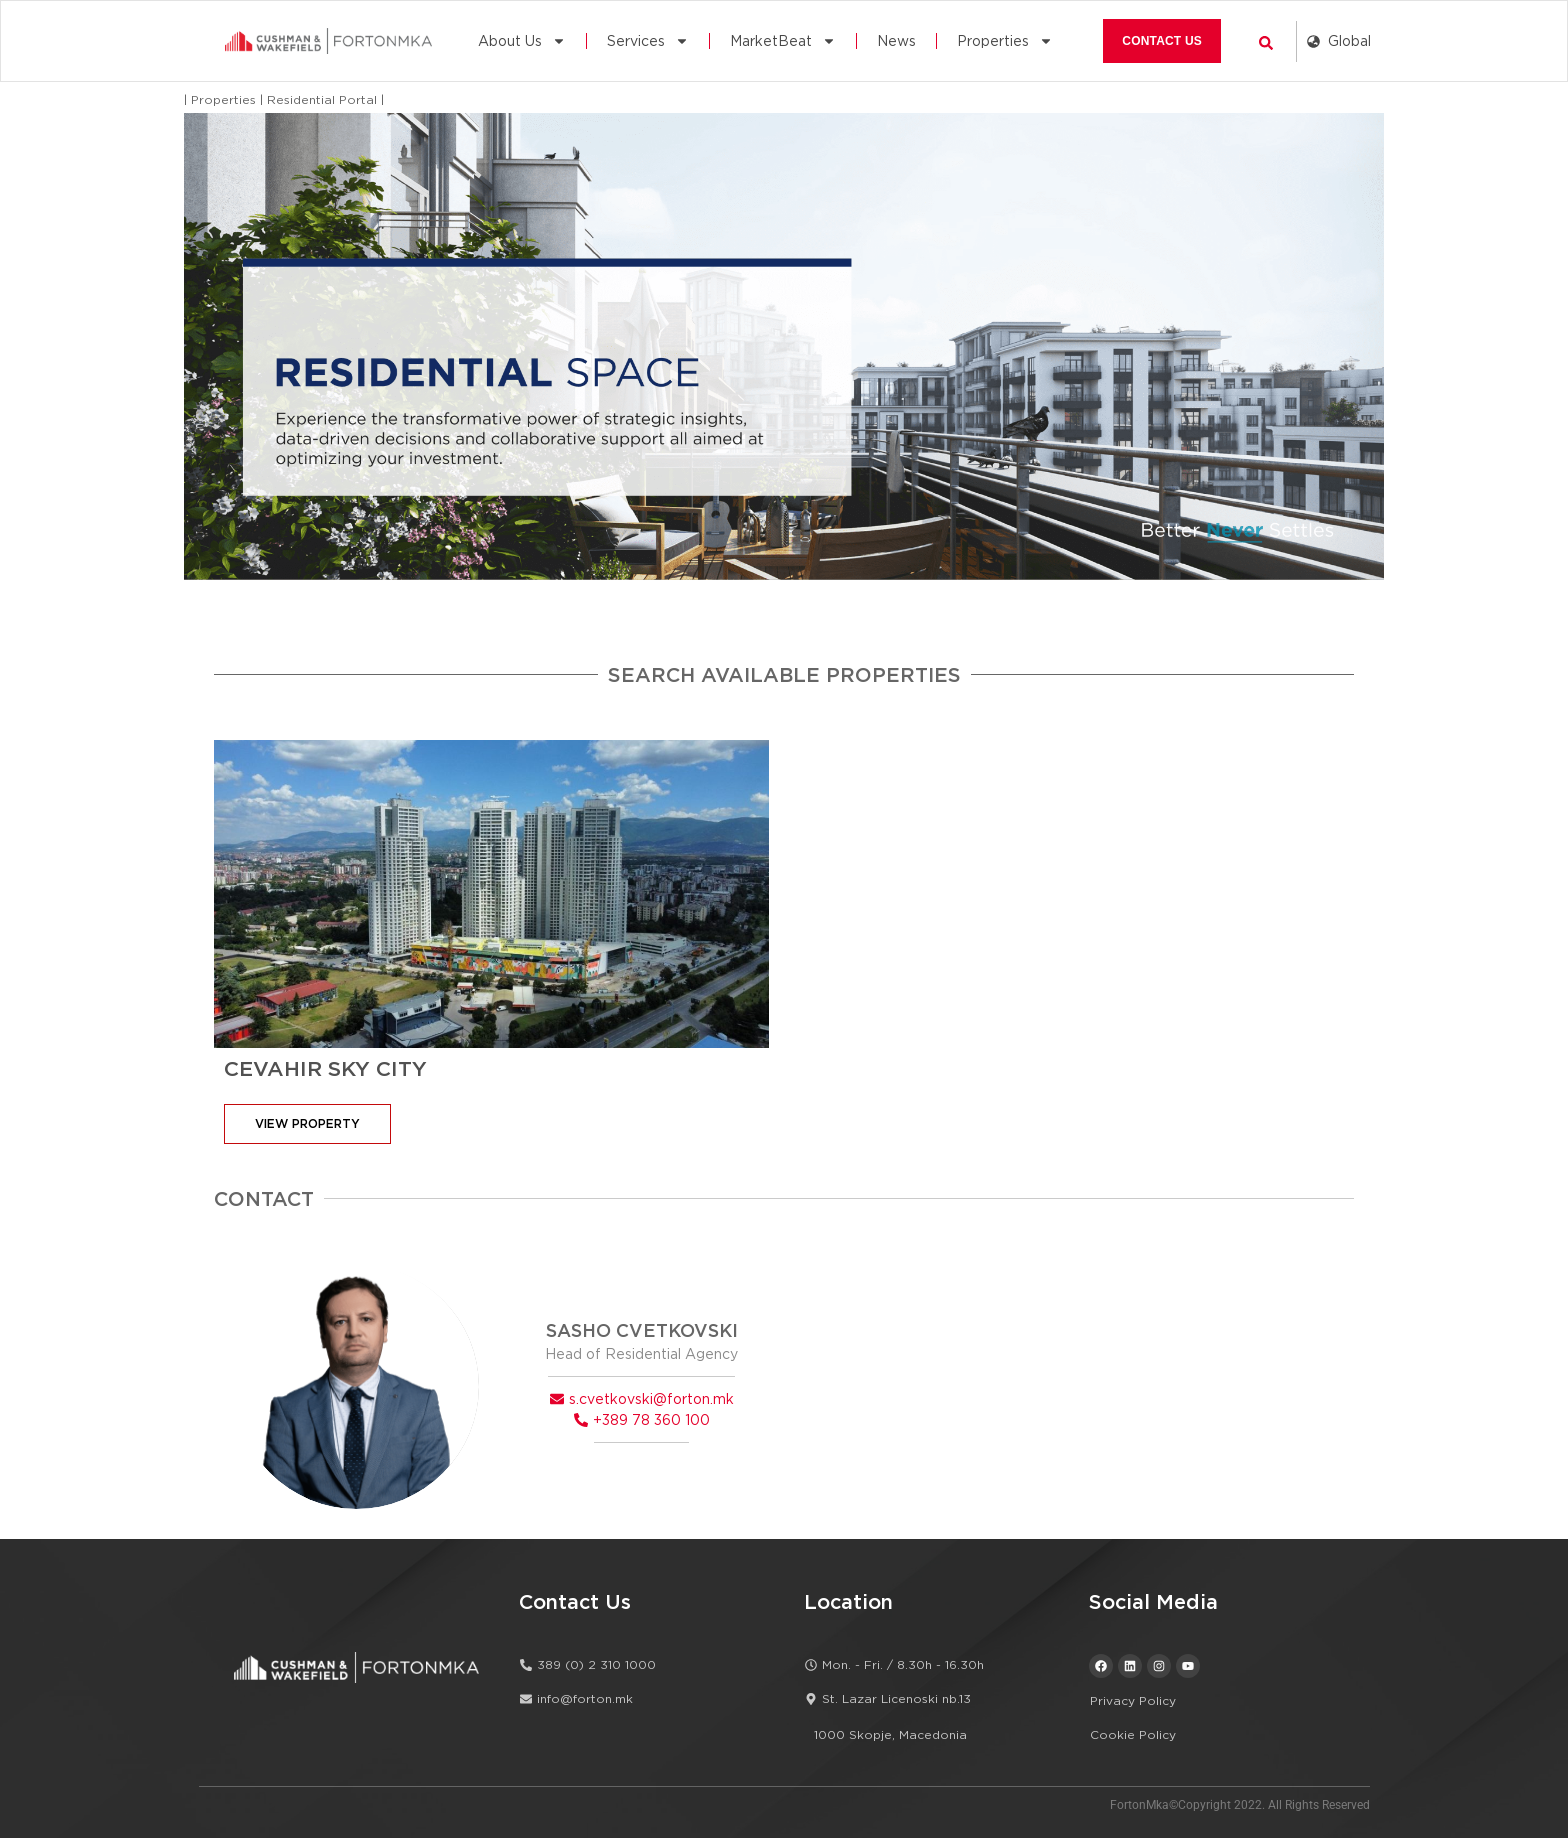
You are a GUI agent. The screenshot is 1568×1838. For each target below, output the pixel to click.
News (896, 41)
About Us (522, 41)
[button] (1266, 43)
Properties (1005, 41)
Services (648, 41)
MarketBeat (783, 41)
